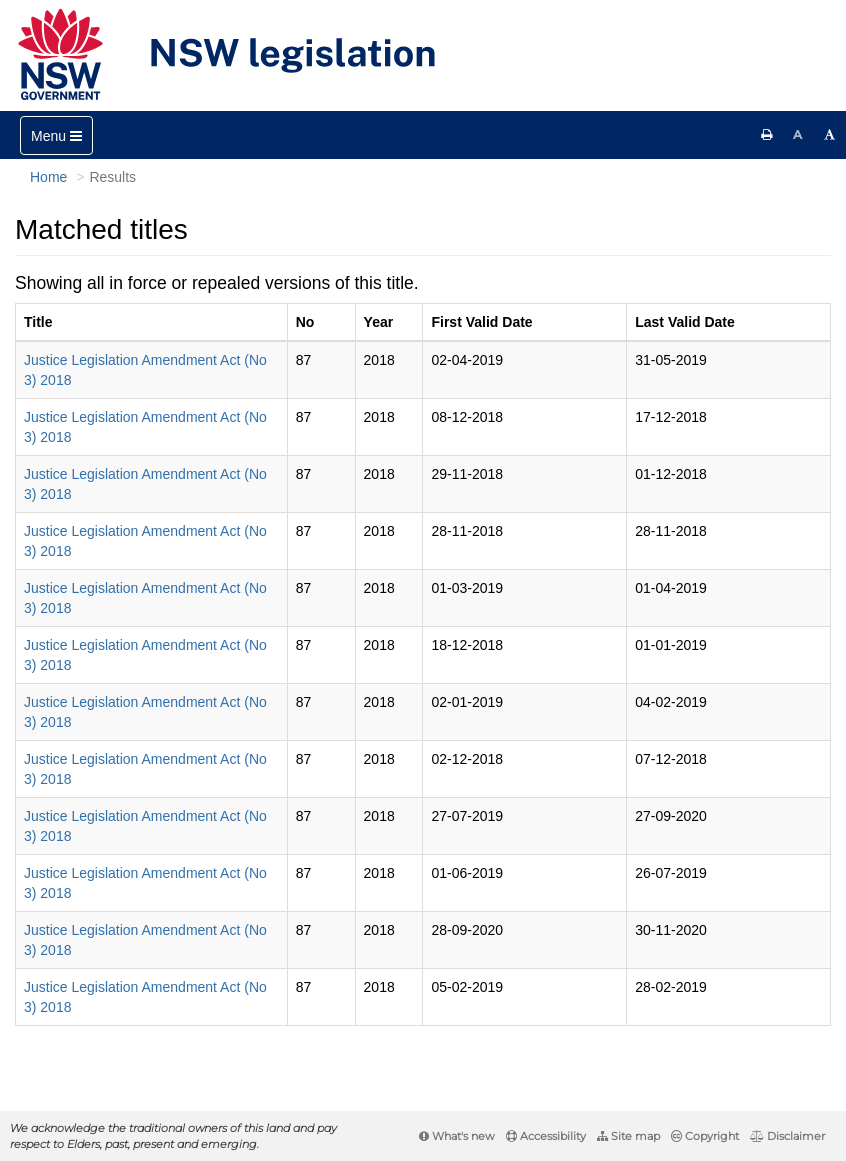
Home (48, 177)
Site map (628, 1136)
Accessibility (546, 1136)
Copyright (705, 1136)
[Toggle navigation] (56, 135)
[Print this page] (767, 135)
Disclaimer (787, 1136)
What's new (457, 1136)
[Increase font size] (830, 135)
